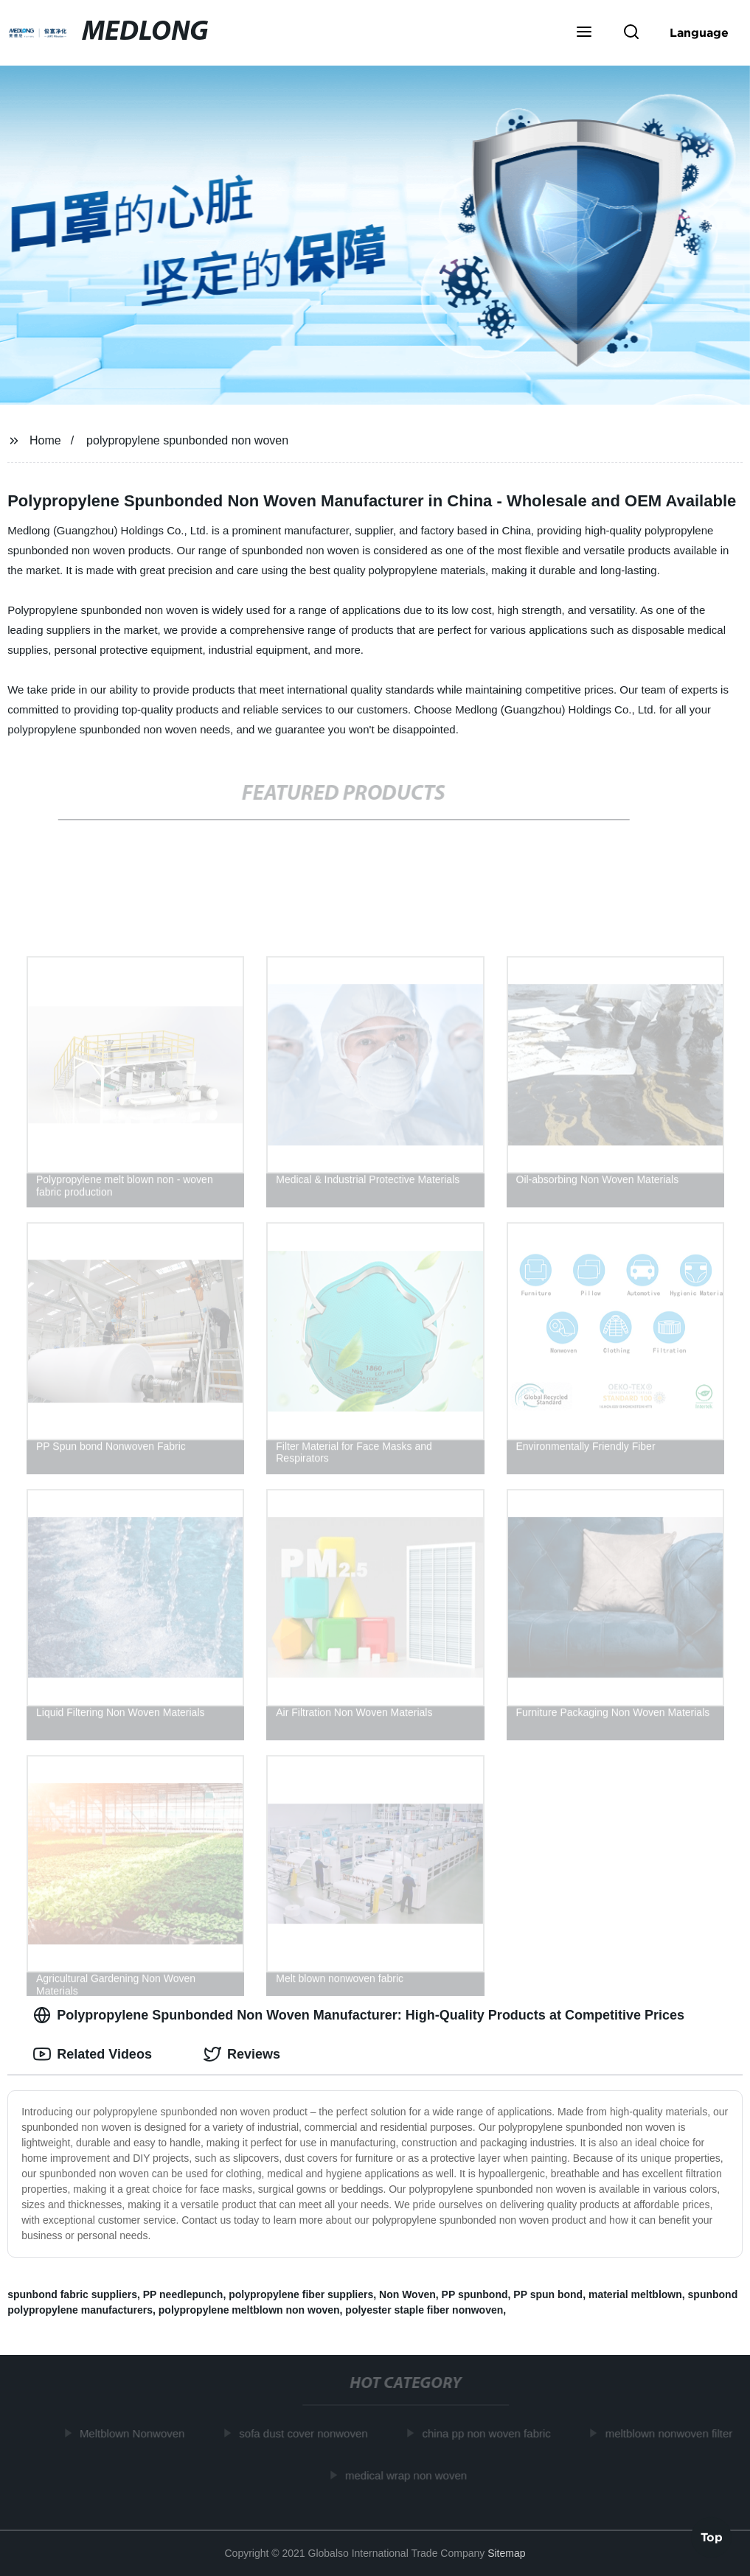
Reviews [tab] (242, 2054)
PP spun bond (548, 2294)
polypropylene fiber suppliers (301, 2294)
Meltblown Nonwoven (134, 2433)
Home (45, 440)
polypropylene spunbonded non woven (187, 440)
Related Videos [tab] (92, 2054)
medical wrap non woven (408, 2474)
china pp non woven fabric (489, 2433)
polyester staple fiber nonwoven (424, 2310)
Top (712, 2536)
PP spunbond (475, 2294)
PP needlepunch (183, 2294)
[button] (584, 33)
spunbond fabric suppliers (72, 2294)
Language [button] (699, 32)
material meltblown (635, 2294)
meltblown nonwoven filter (671, 2433)
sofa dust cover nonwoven (306, 2433)
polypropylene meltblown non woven (249, 2310)
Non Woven (407, 2294)
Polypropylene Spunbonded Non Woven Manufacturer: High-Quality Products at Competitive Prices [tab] (358, 2015)
